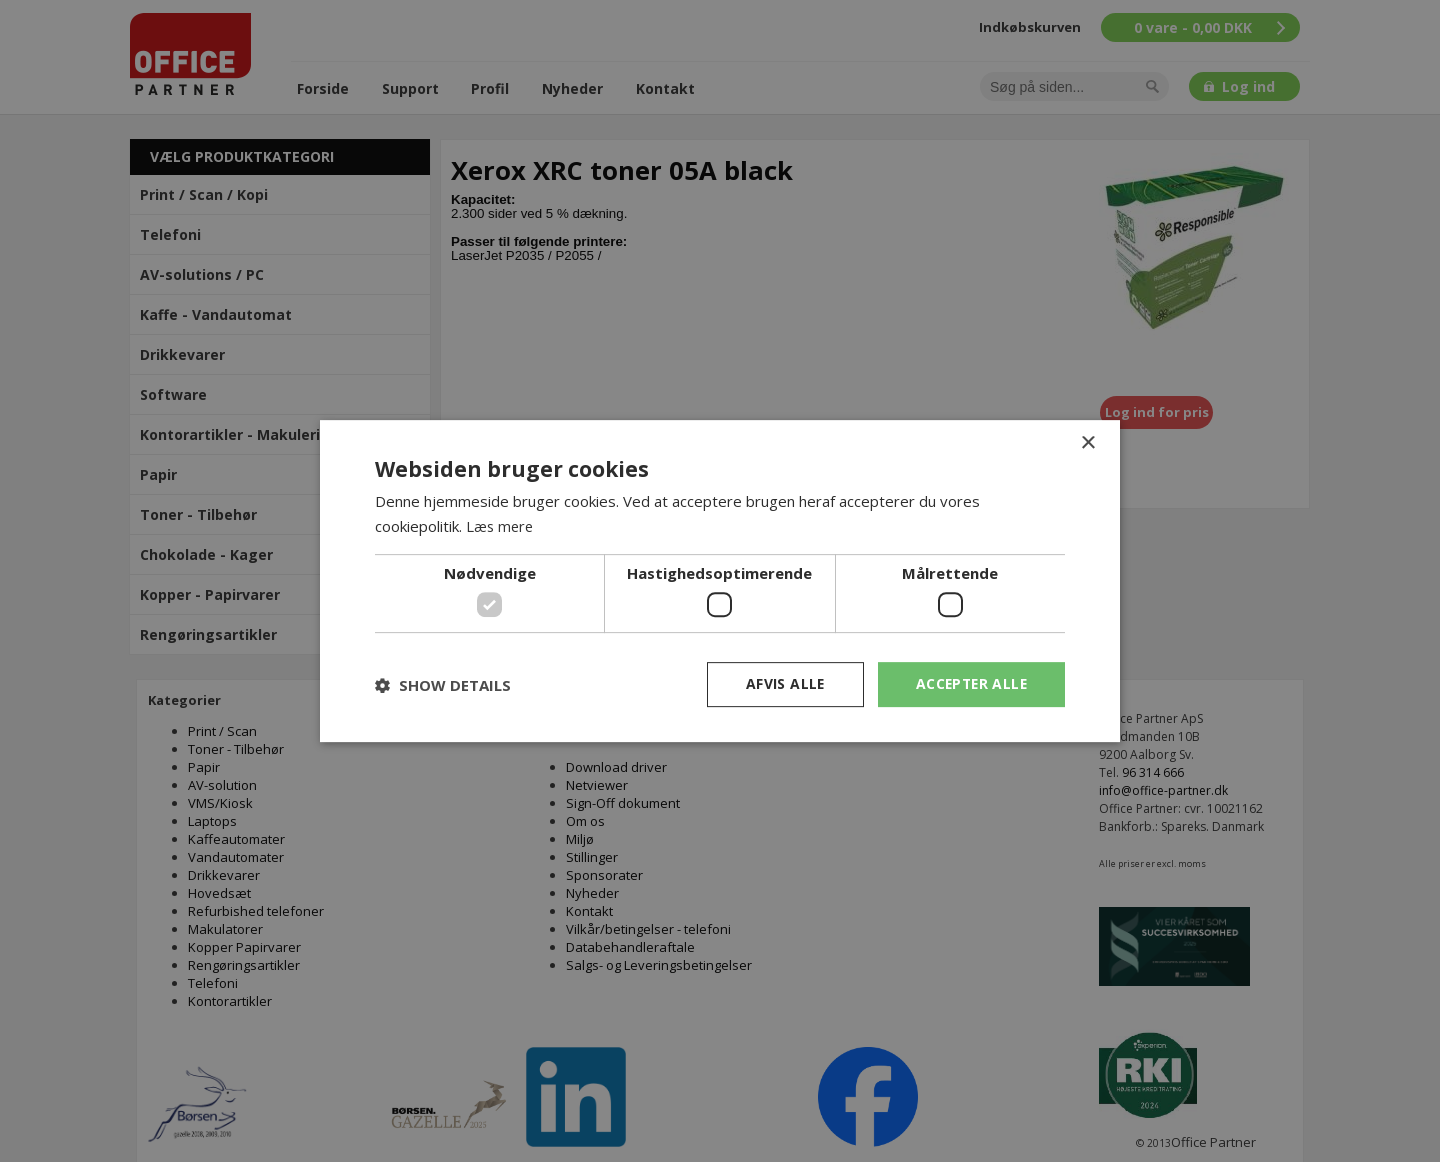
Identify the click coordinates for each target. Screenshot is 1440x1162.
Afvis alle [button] (781, 683)
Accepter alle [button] (969, 683)
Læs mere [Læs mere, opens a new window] (501, 526)
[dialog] (720, 581)
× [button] (1087, 443)
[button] (443, 685)
